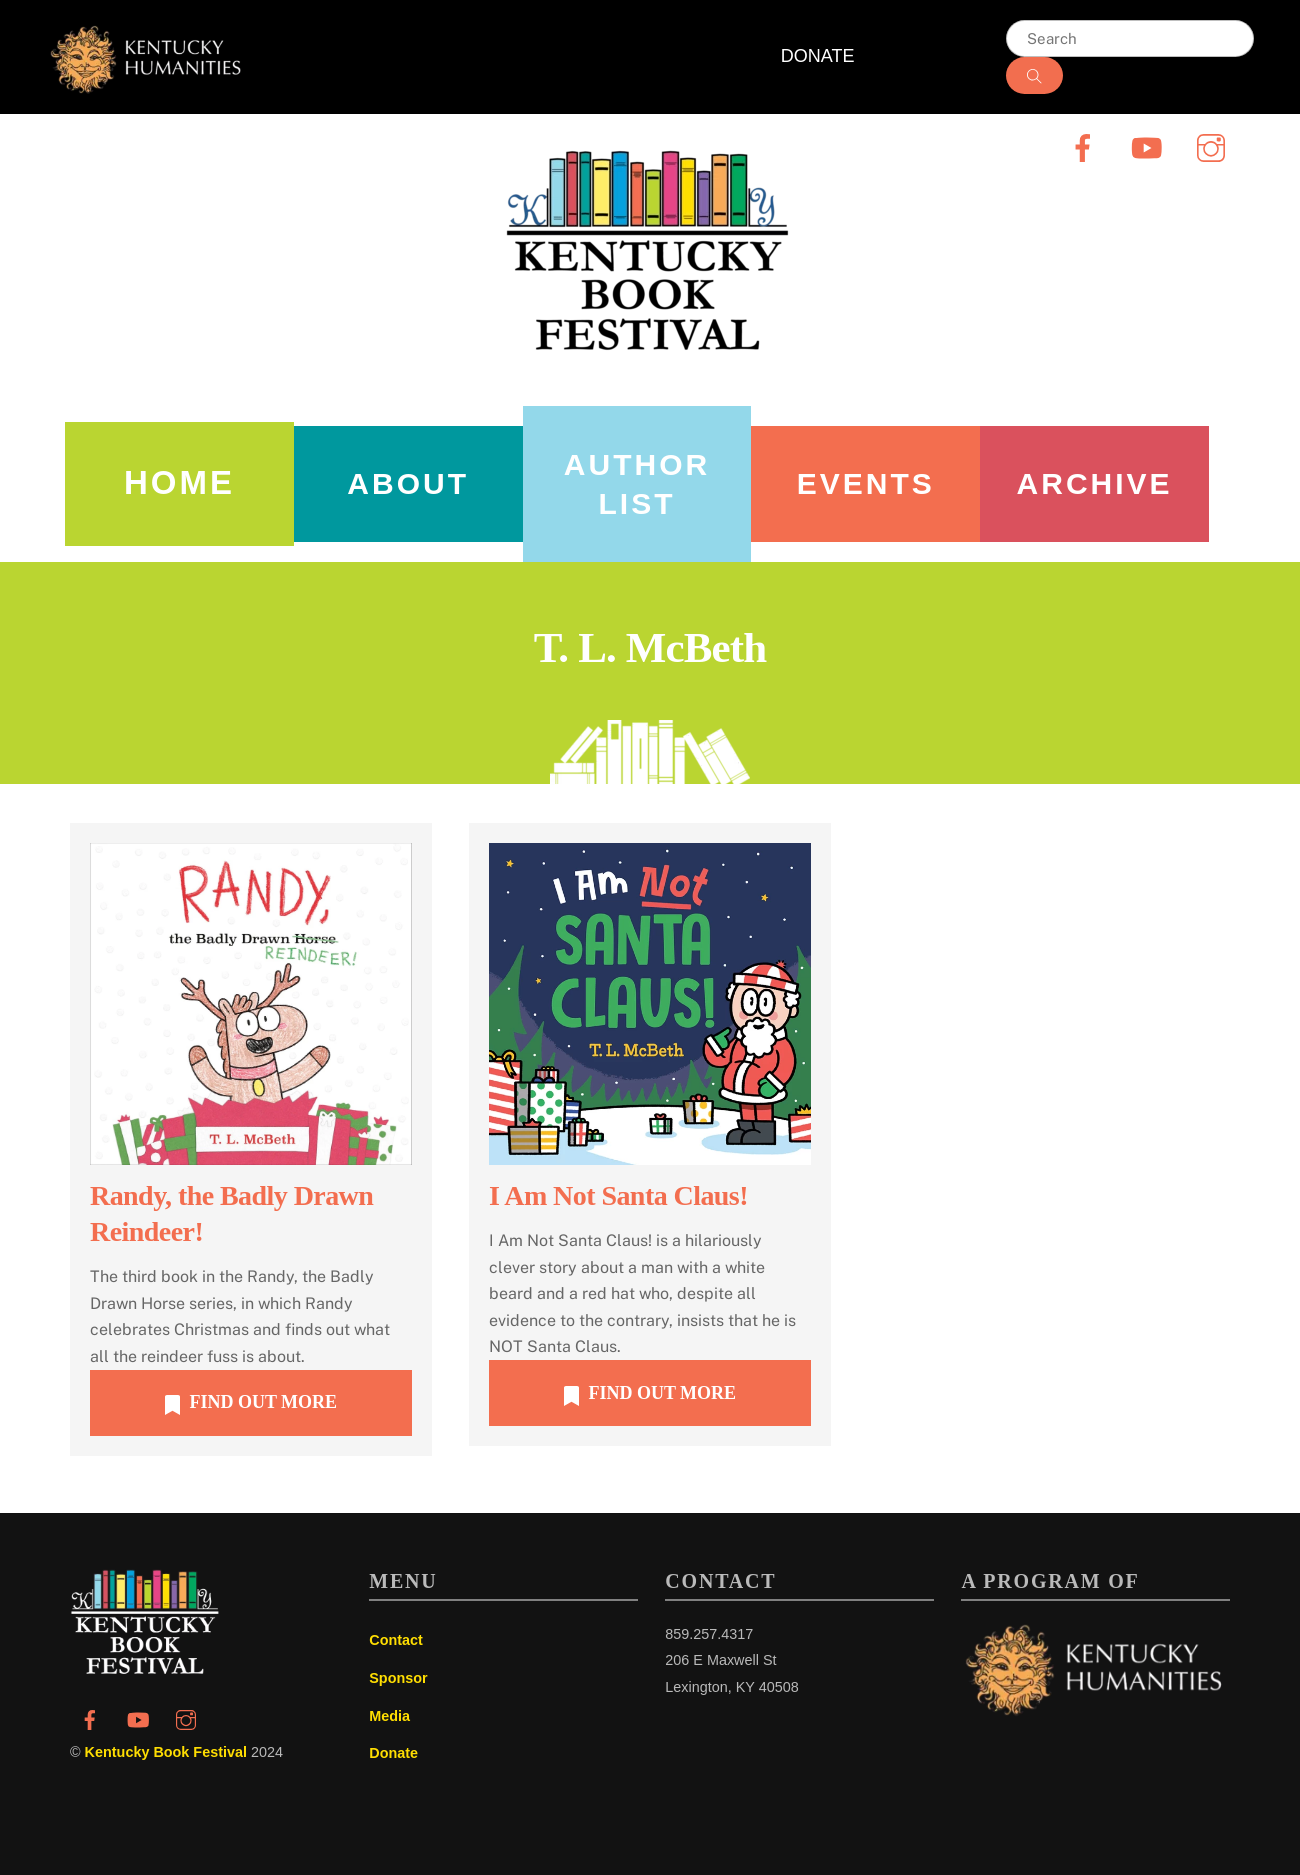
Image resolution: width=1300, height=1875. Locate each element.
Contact (396, 1640)
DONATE (818, 56)
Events (866, 483)
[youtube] (1150, 146)
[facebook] (1086, 146)
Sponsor (398, 1678)
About (408, 483)
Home (179, 482)
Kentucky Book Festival (166, 1752)
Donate (393, 1753)
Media (389, 1716)
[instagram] (1214, 146)
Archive (1095, 483)
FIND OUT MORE (251, 1403)
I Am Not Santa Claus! (618, 1195)
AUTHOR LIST (637, 484)
